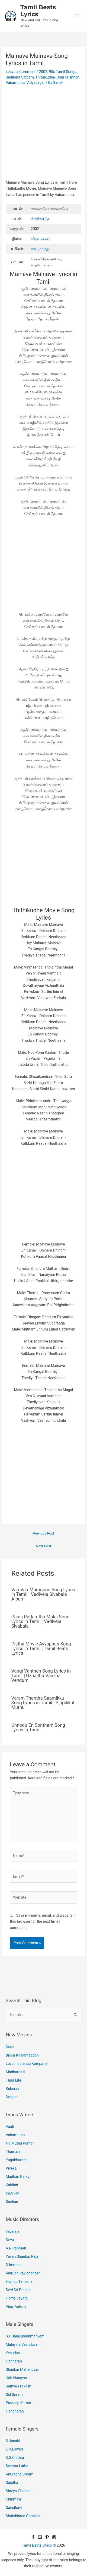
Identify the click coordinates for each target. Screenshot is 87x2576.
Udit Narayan (16, 2378)
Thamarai (14, 2151)
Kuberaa (12, 2088)
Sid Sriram (14, 2394)
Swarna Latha (17, 2466)
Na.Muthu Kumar (20, 2143)
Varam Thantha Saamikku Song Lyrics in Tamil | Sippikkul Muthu (42, 1702)
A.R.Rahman (16, 2248)
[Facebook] (33, 2537)
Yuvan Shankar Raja (22, 2256)
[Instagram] (54, 2537)
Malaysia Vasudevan (23, 2344)
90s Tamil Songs (62, 71)
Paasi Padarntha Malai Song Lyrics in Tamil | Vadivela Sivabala (40, 1621)
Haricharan (15, 2411)
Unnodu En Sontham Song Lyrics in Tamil (38, 1727)
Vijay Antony (16, 2306)
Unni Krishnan (67, 77)
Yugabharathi (17, 2160)
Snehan (12, 2201)
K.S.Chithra (15, 2457)
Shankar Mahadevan (22, 2369)
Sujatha (12, 2482)
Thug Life (13, 2080)
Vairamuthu (15, 82)
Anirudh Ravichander (23, 2273)
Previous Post (43, 1533)
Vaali (10, 2126)
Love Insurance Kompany (26, 2063)
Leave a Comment (21, 71)
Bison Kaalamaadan (22, 2055)
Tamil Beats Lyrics (37, 2545)
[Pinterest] (47, 2537)
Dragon (12, 2097)
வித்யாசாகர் (40, 239)
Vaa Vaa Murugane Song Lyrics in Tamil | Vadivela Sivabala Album (43, 1594)
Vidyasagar (35, 82)
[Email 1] (40, 2537)
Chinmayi (13, 2499)
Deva (10, 2240)
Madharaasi (15, 2072)
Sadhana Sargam (20, 77)
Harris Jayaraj (17, 2298)
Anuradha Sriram (19, 2474)
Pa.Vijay (12, 2193)
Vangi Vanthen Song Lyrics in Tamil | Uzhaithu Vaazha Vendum (41, 1675)
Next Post (43, 1546)
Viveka (11, 2168)
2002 (43, 71)
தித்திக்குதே (40, 219)
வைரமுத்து (40, 249)
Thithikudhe (45, 77)
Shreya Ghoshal (19, 2491)
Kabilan (12, 2185)
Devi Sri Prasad (18, 2290)
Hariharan (14, 2361)
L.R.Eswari (14, 2449)
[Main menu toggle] (77, 16)
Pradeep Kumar (18, 2403)
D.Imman (13, 2265)
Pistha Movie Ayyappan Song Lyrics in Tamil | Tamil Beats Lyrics (41, 1648)
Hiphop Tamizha (19, 2281)
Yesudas (13, 2353)
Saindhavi (14, 2507)
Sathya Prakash (18, 2386)
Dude (10, 2047)
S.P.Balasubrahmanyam (25, 2336)
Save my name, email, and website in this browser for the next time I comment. (43, 1921)
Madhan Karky (17, 2176)
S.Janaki (13, 2441)
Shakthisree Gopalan (23, 2516)
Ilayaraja (12, 2231)
